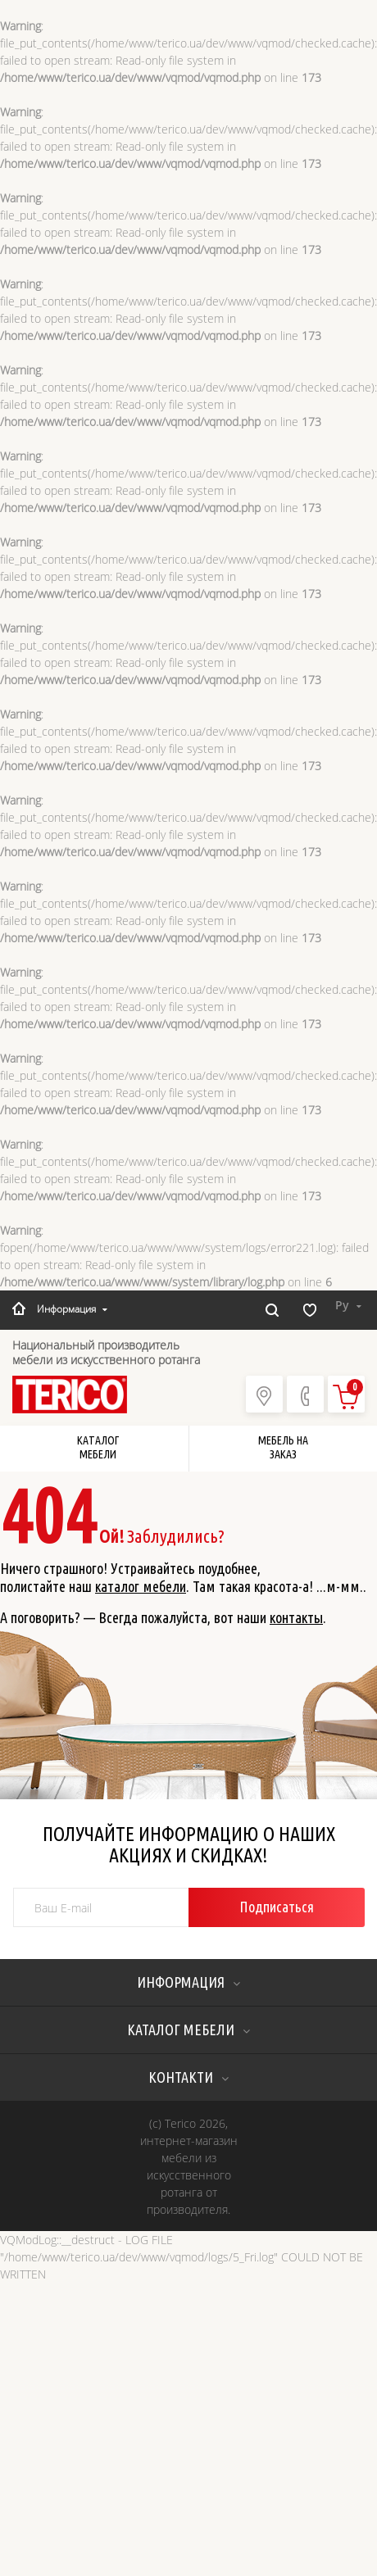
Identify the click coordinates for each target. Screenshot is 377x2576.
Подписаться (276, 1906)
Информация (72, 1309)
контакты (296, 1617)
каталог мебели (140, 1586)
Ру (348, 1305)
